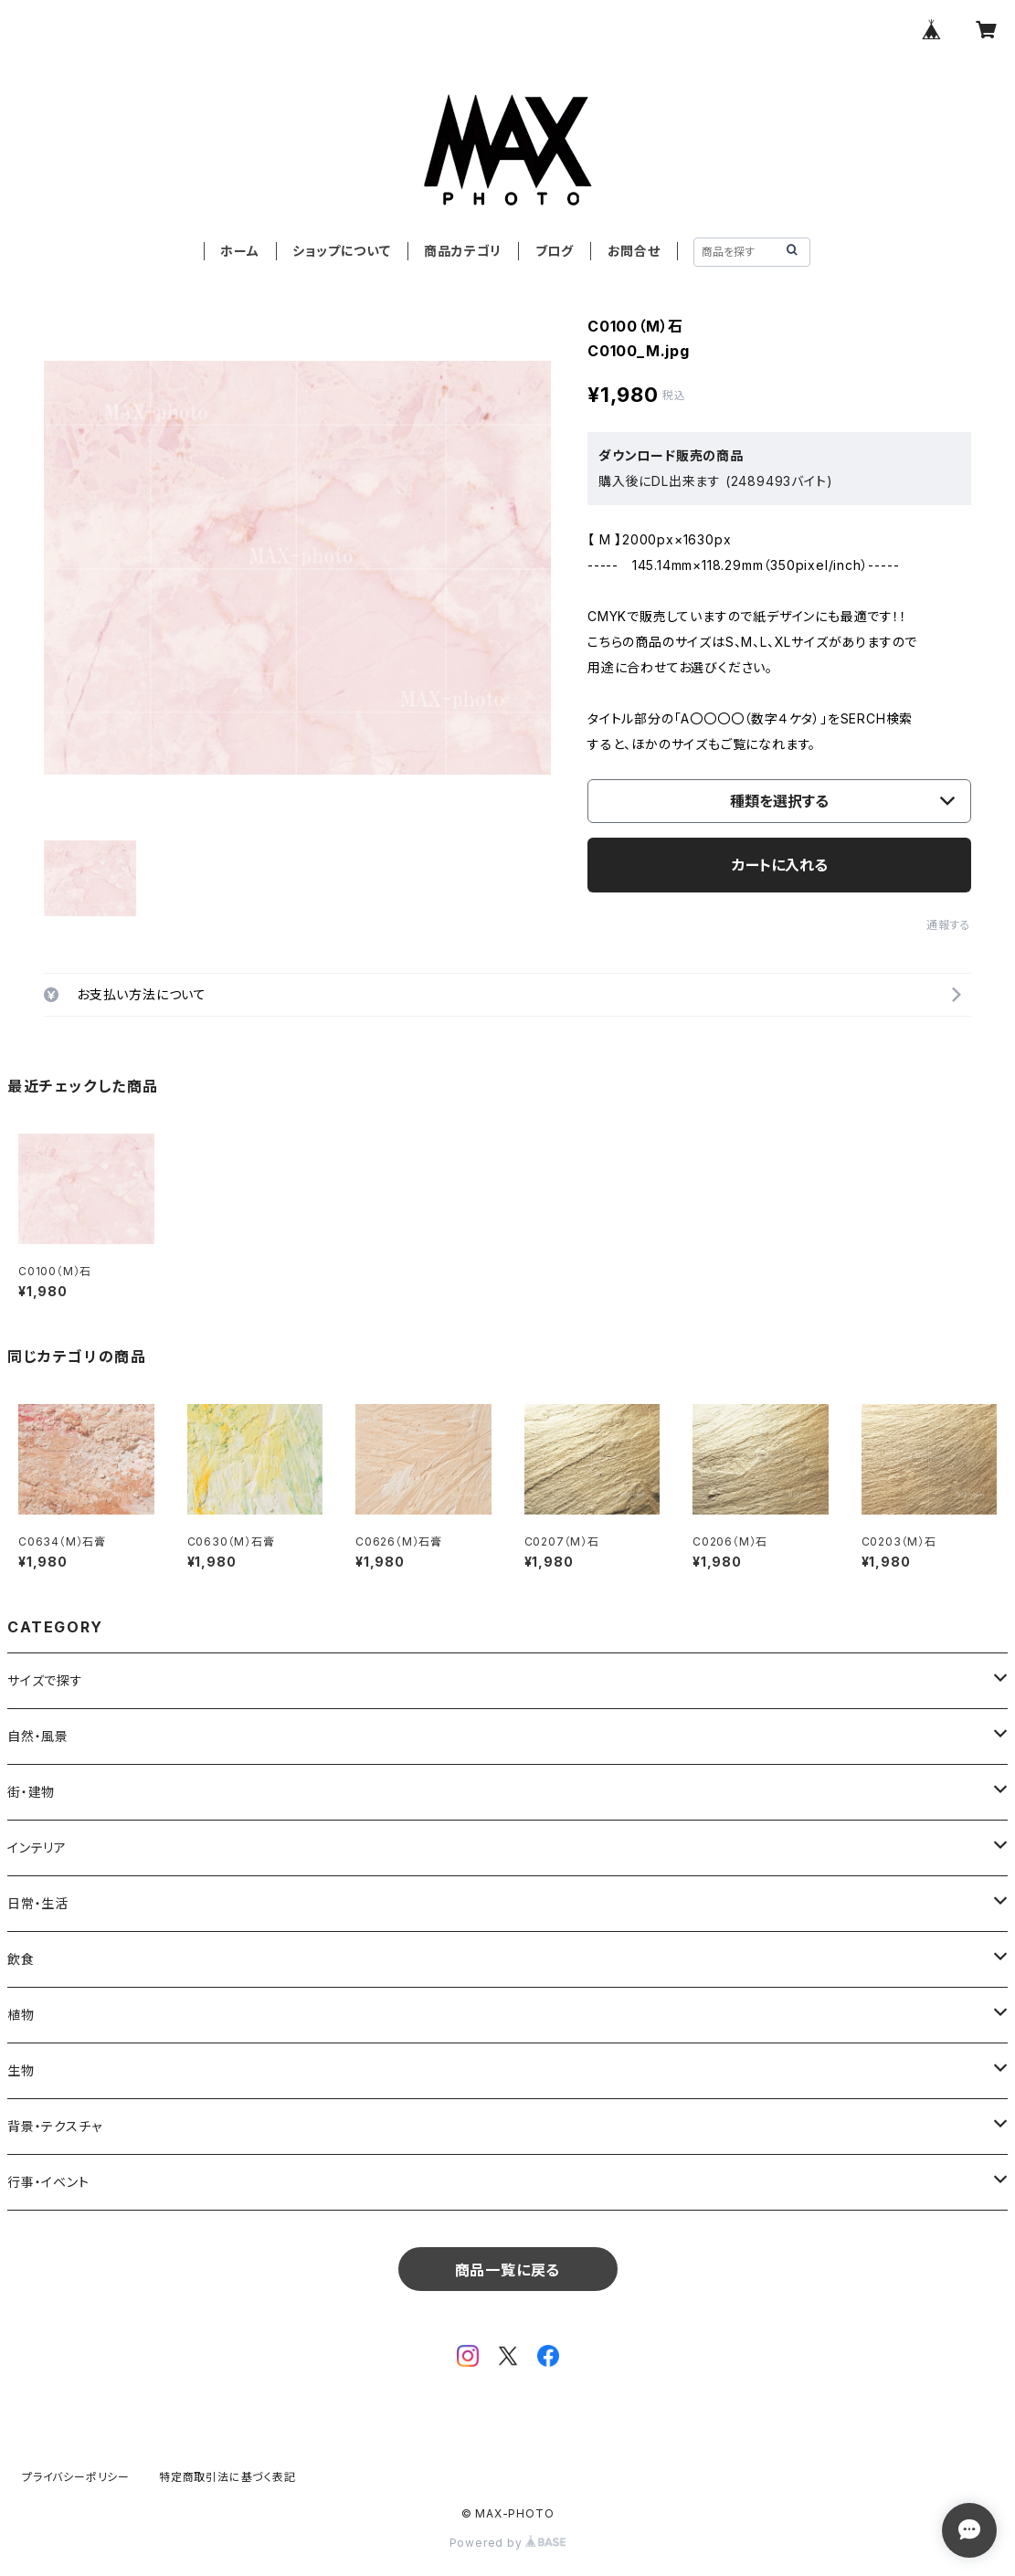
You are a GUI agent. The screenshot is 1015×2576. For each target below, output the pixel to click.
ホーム (239, 251)
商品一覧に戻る (508, 2270)
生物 (21, 2070)
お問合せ (634, 251)
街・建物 (31, 1792)
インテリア (37, 1847)
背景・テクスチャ (54, 2126)
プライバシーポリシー (76, 2477)
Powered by (507, 2543)
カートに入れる (780, 865)
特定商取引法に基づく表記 (227, 2477)
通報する (948, 925)
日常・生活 (38, 1903)
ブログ (554, 251)
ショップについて (341, 251)
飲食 (21, 1959)
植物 (21, 2014)
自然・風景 (38, 1736)
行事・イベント (48, 2182)
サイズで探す (45, 1680)
